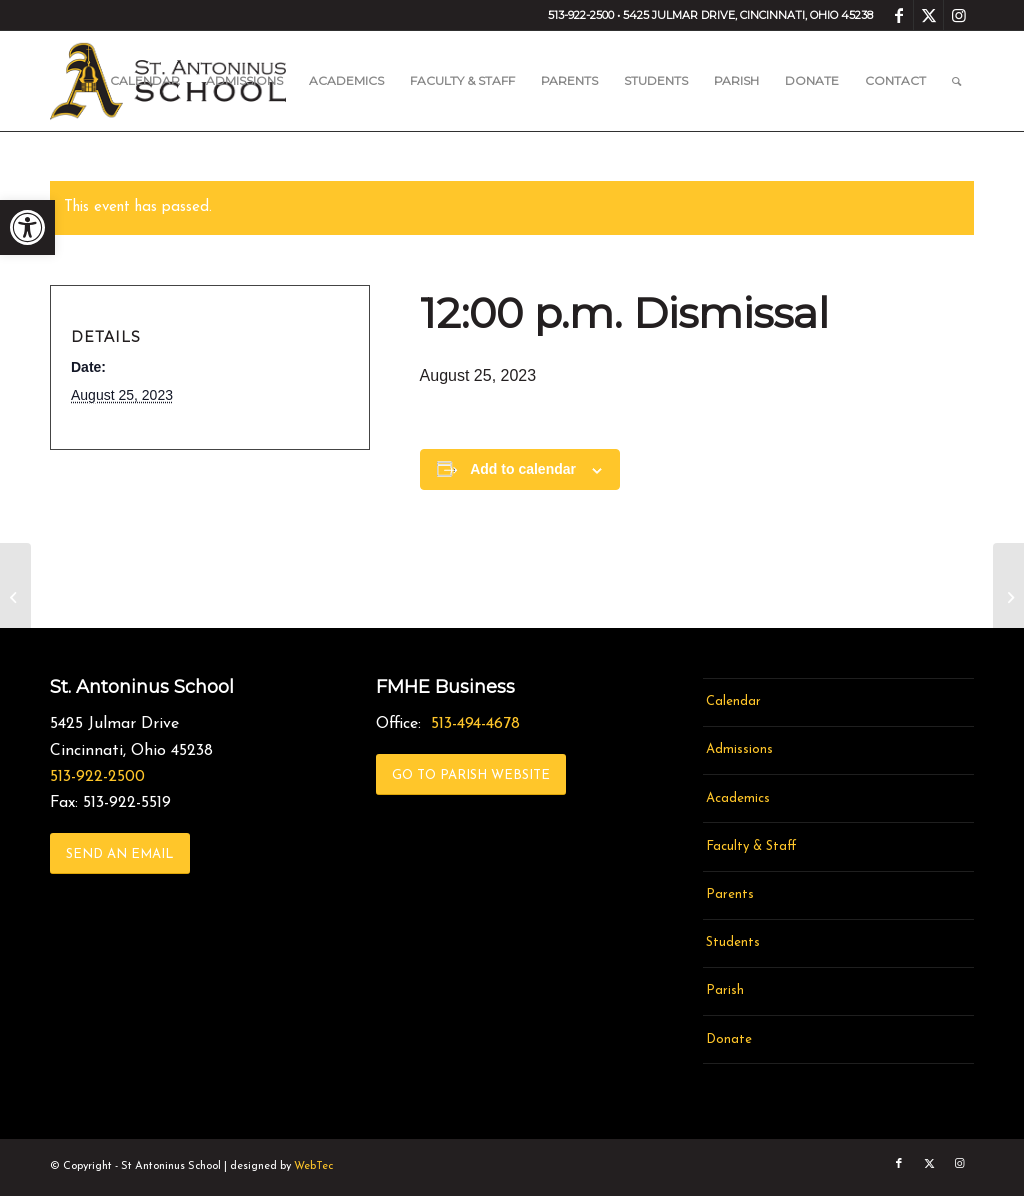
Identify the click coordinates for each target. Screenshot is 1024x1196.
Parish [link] (725, 990)
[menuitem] (145, 81)
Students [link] (733, 942)
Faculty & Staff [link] (751, 846)
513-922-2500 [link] (97, 777)
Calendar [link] (733, 701)
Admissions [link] (739, 749)
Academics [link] (738, 798)
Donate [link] (729, 1039)
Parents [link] (730, 894)
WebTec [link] (313, 1166)
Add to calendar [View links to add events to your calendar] (523, 469)
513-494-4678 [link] (475, 724)
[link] (27, 227)
